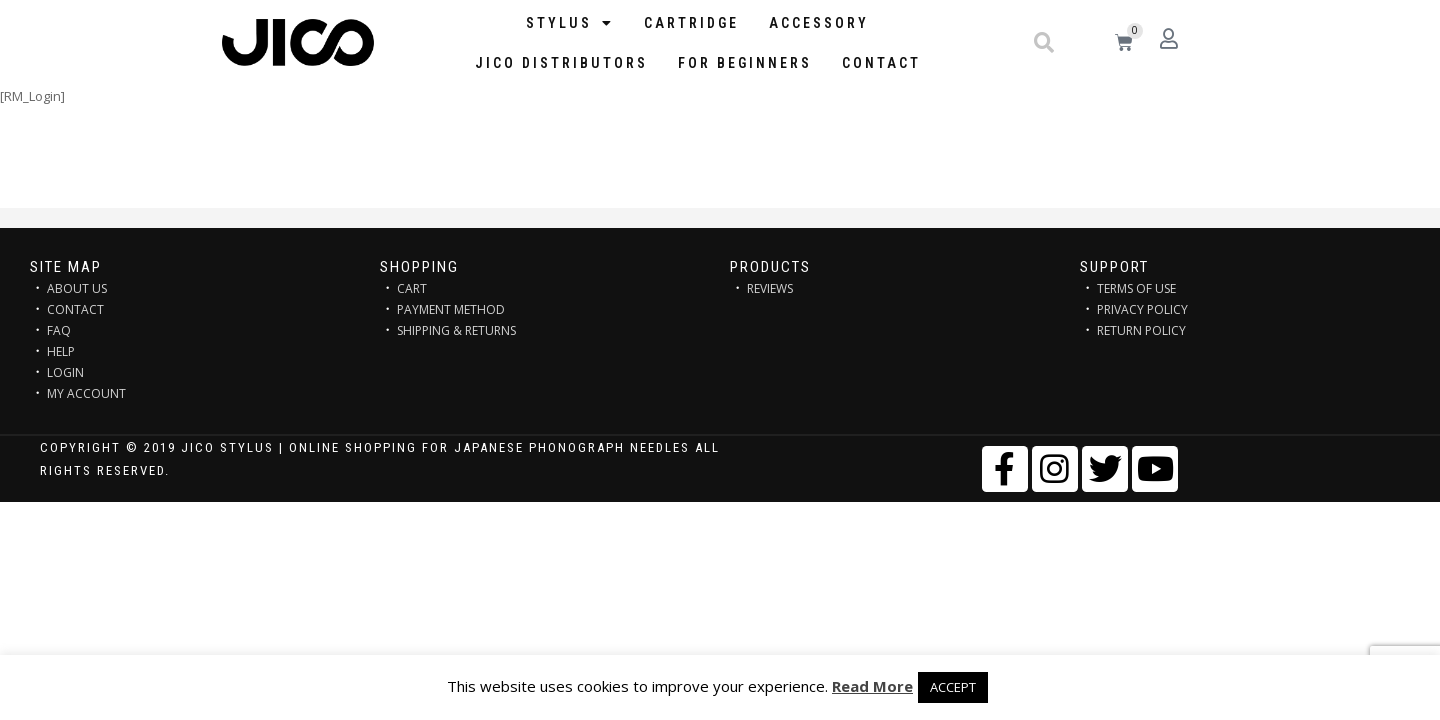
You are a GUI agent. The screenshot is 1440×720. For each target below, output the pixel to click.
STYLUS (570, 23)
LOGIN (65, 372)
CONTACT (75, 309)
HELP (61, 351)
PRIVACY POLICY (1142, 309)
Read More (872, 686)
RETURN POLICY (1141, 330)
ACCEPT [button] (953, 687)
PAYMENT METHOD (451, 309)
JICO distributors (561, 63)
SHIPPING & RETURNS (456, 330)
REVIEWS (770, 288)
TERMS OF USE (1136, 288)
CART (412, 288)
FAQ (59, 330)
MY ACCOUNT (86, 393)
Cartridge (691, 23)
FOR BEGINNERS (745, 63)
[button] (1044, 43)
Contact (881, 63)
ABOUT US (77, 288)
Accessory (819, 23)
